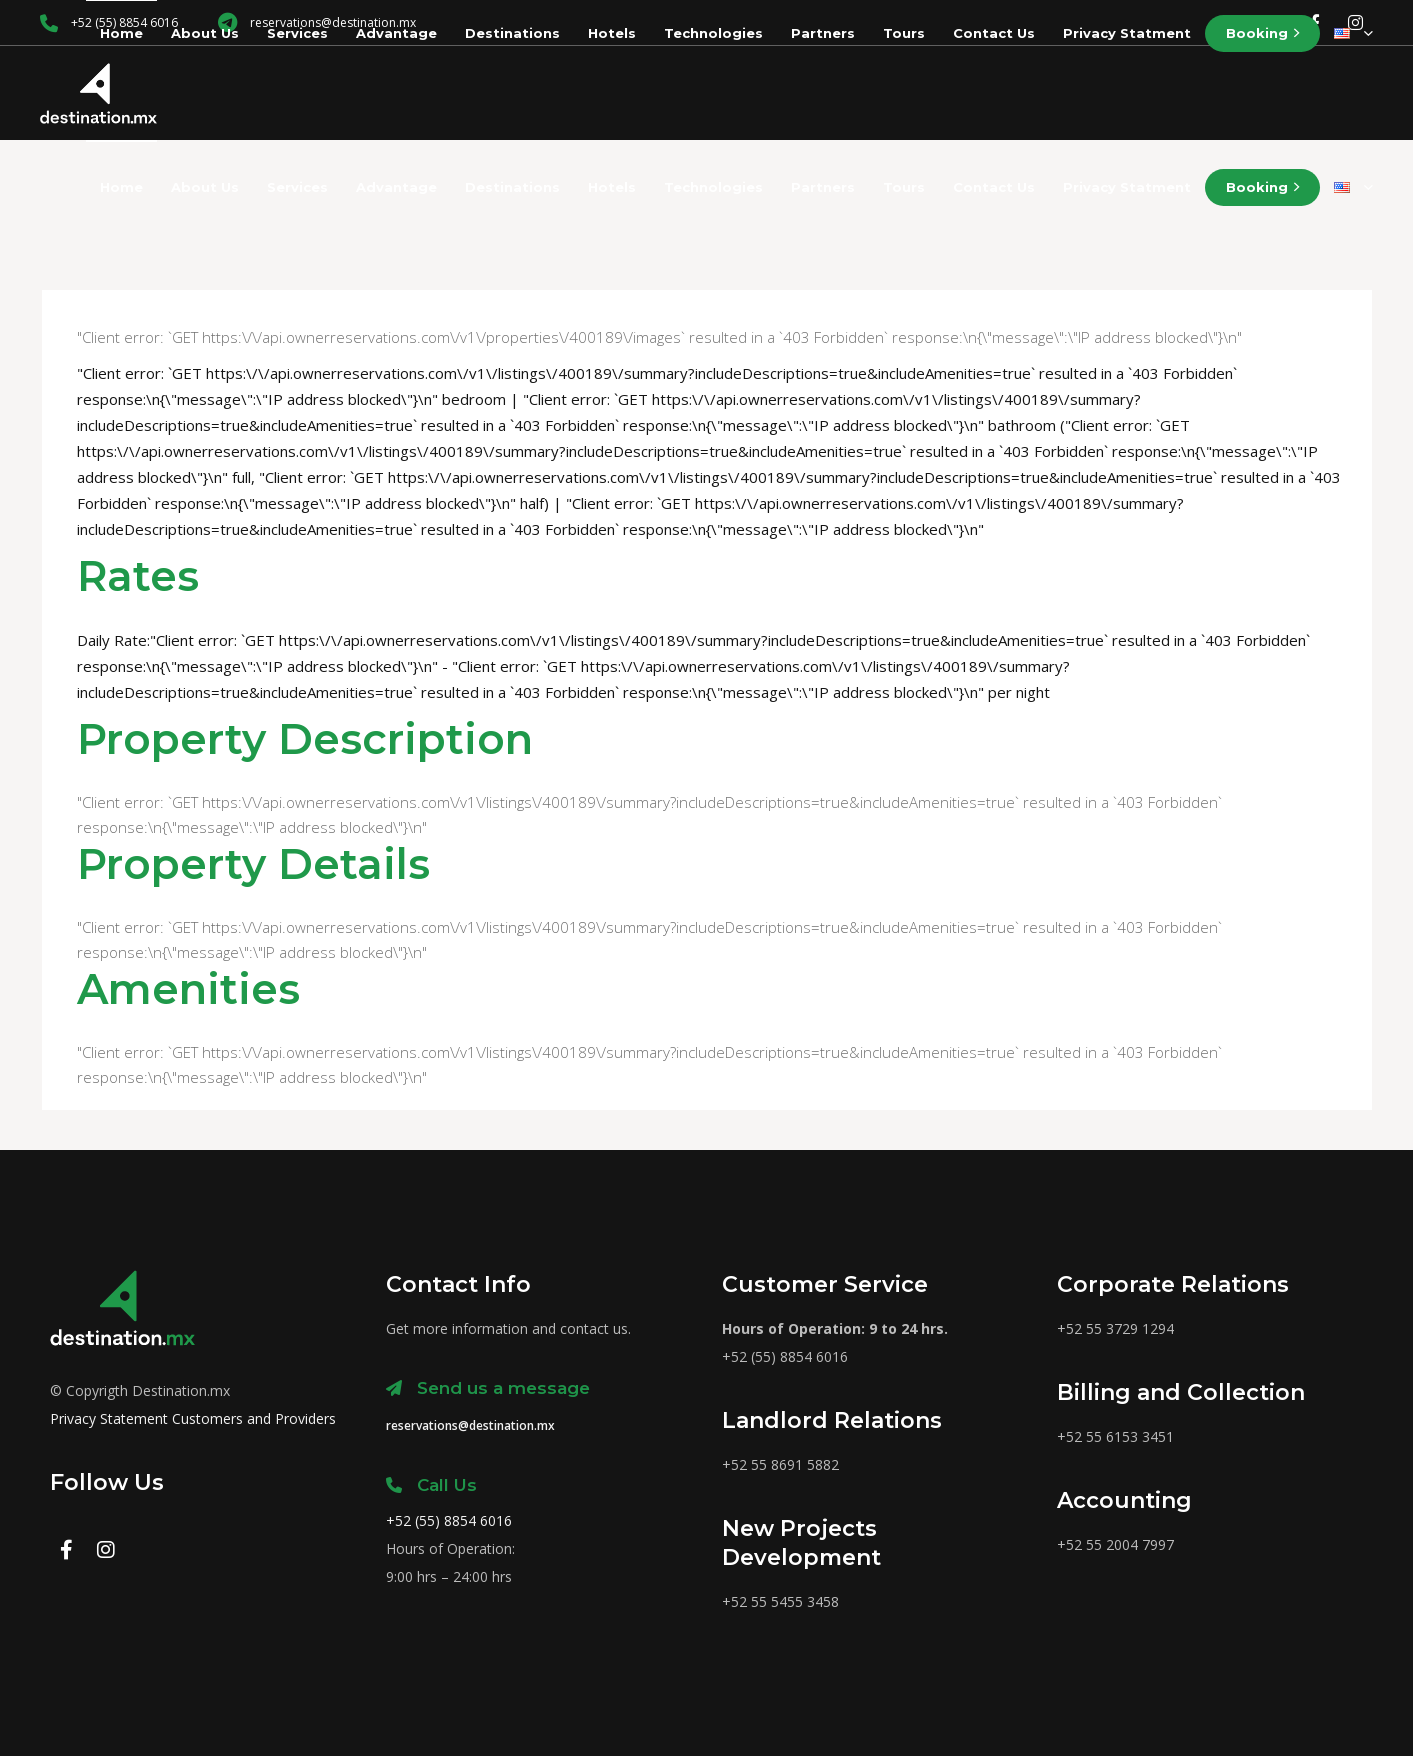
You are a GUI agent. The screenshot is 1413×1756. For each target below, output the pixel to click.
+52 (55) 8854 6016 (449, 1520)
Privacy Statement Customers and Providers (193, 1418)
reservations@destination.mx (470, 1425)
